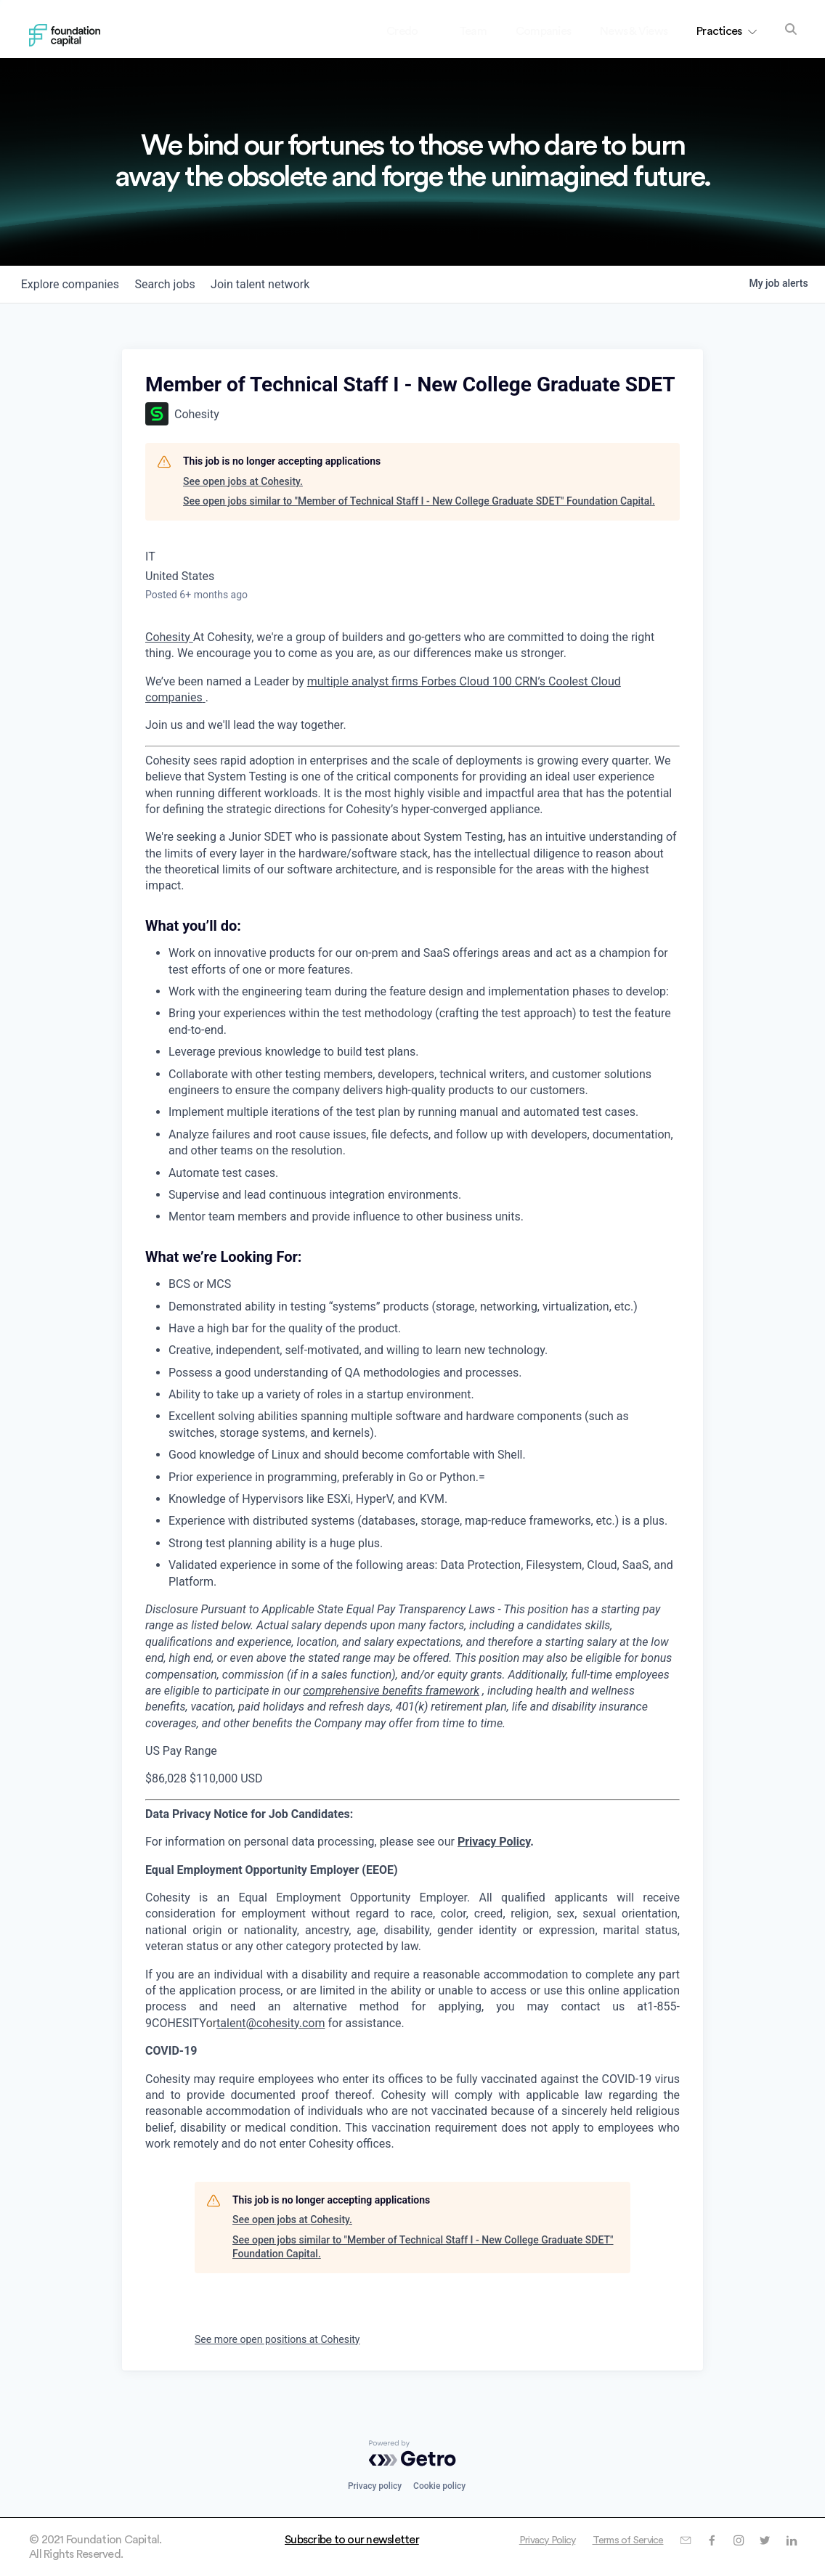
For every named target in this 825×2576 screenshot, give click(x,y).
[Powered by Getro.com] (412, 2453)
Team (473, 31)
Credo (414, 31)
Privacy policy (375, 2486)
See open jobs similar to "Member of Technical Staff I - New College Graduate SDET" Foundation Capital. (419, 501)
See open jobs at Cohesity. (243, 481)
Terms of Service (616, 2540)
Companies (543, 31)
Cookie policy (439, 2486)
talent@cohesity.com (270, 2023)
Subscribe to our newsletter (352, 2540)
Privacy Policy (494, 1842)
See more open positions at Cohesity (277, 2339)
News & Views (633, 31)
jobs (176, 284)
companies (74, 284)
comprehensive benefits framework (391, 1690)
